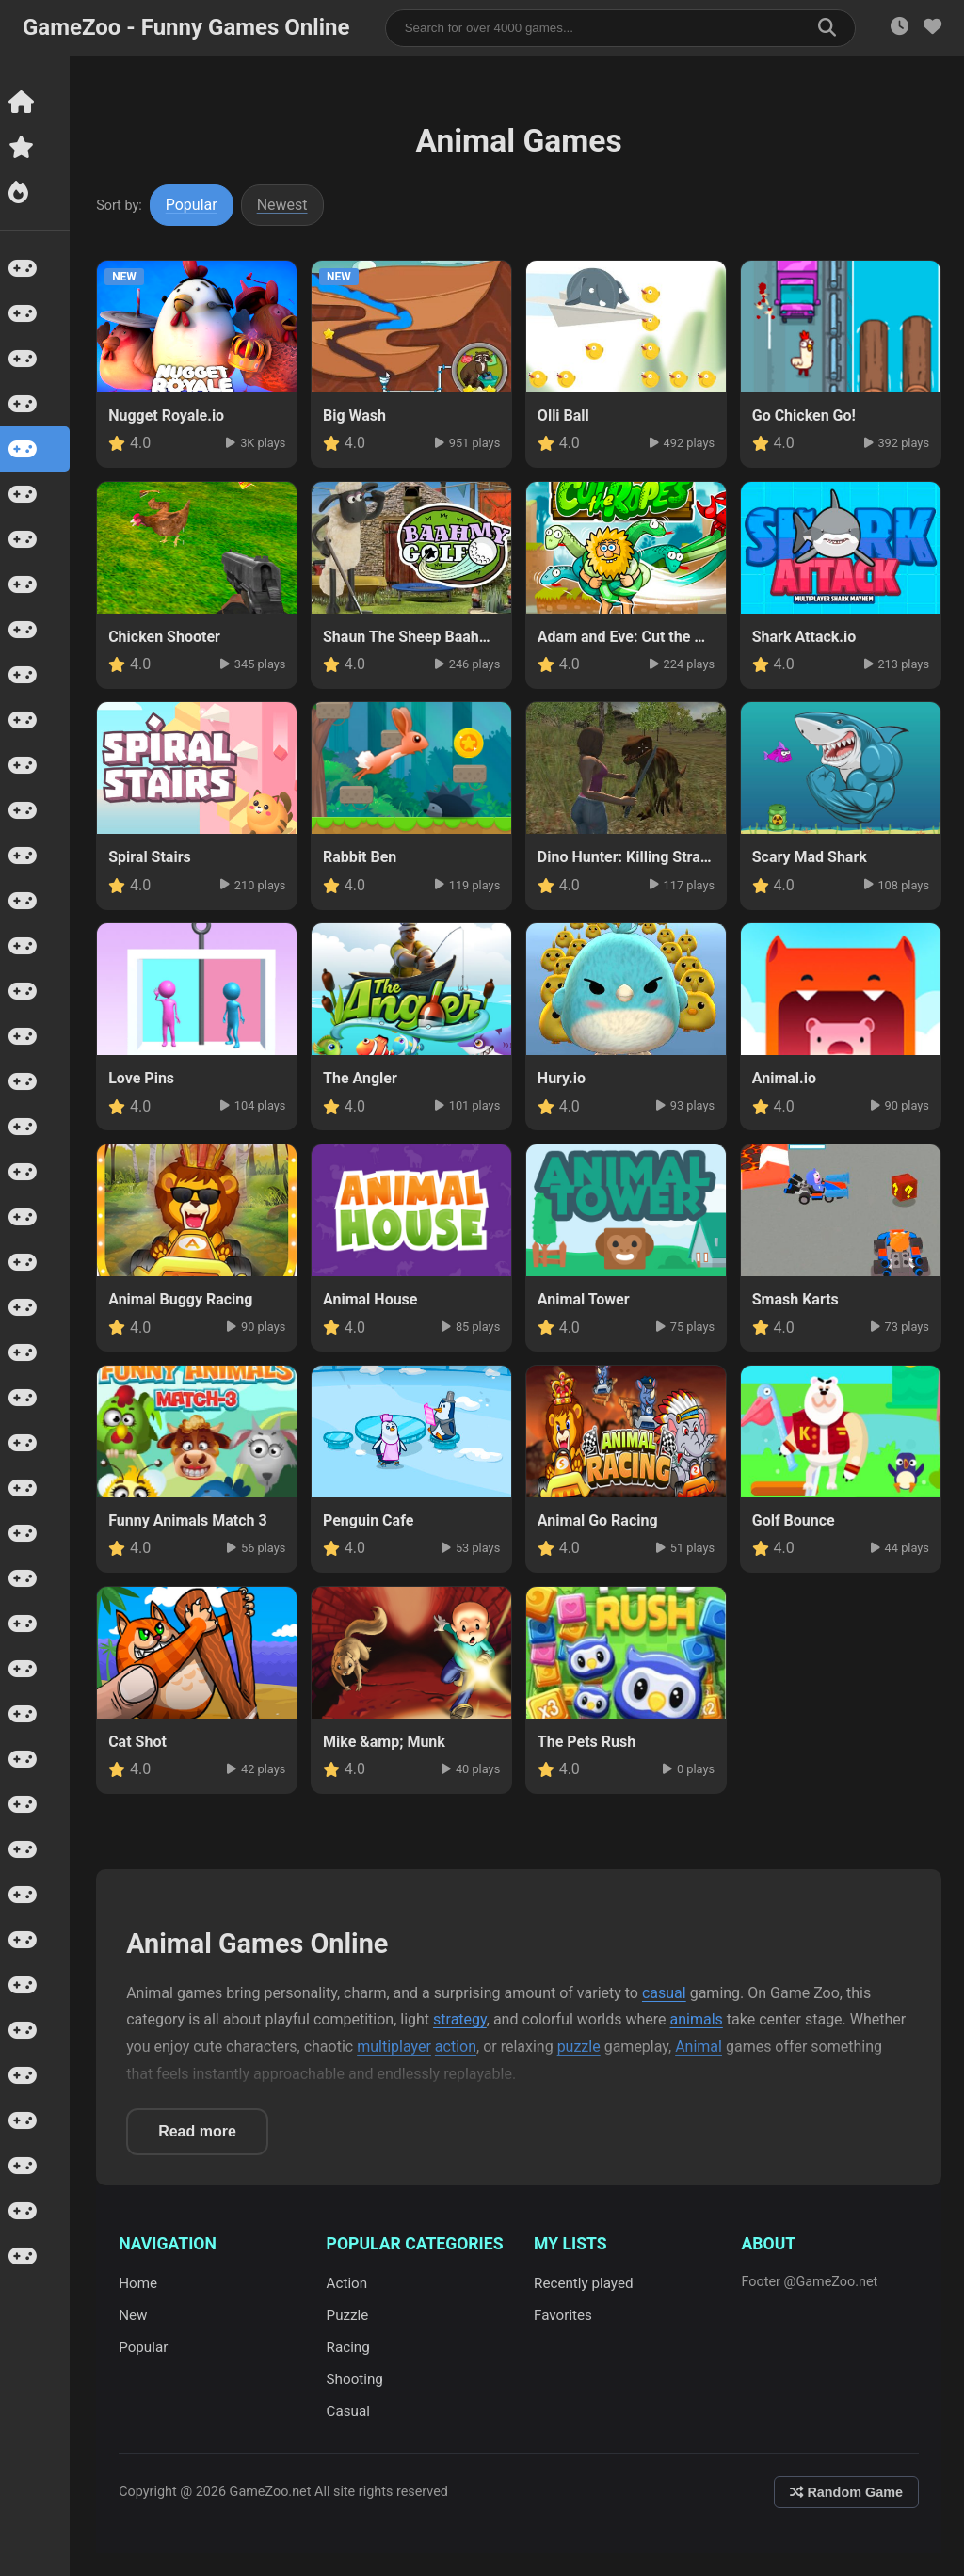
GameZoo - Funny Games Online (186, 27)
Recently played (585, 2283)
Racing (349, 2347)
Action (348, 2283)
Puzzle (349, 2315)
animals (697, 2019)
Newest (284, 205)
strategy (462, 2019)
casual (666, 1993)
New (134, 2315)
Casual (349, 2411)
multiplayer (396, 2047)
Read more (199, 2131)
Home (139, 2283)
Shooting (356, 2379)
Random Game (846, 2492)
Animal (700, 2047)
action (457, 2047)
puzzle (580, 2047)
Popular (193, 205)
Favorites (564, 2315)
